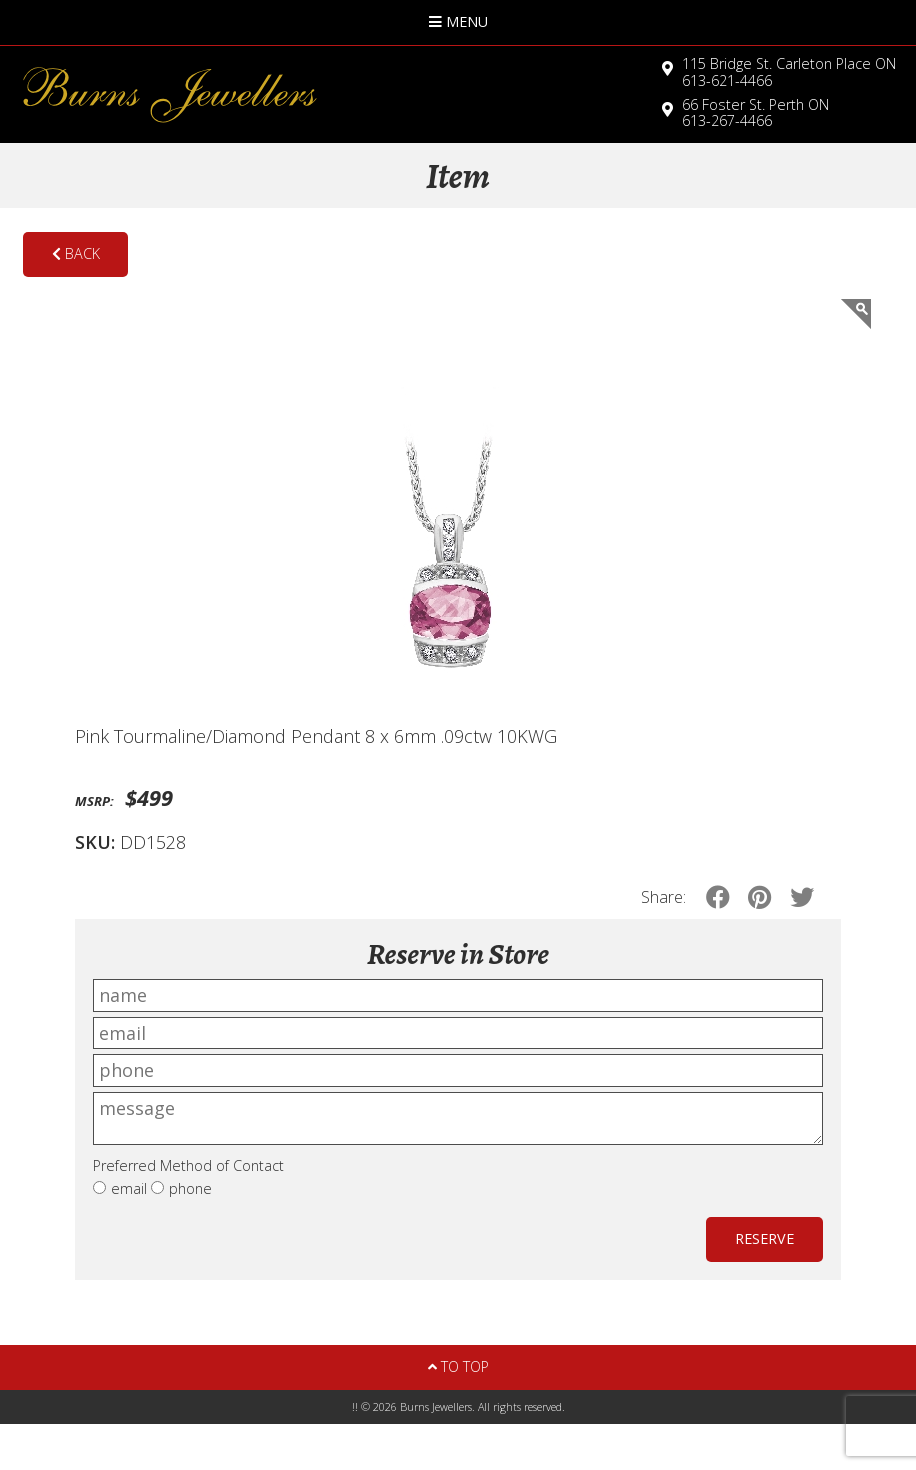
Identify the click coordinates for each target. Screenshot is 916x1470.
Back (76, 253)
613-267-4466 (755, 113)
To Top (458, 1366)
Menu (458, 21)
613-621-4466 (789, 72)
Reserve (764, 1238)
